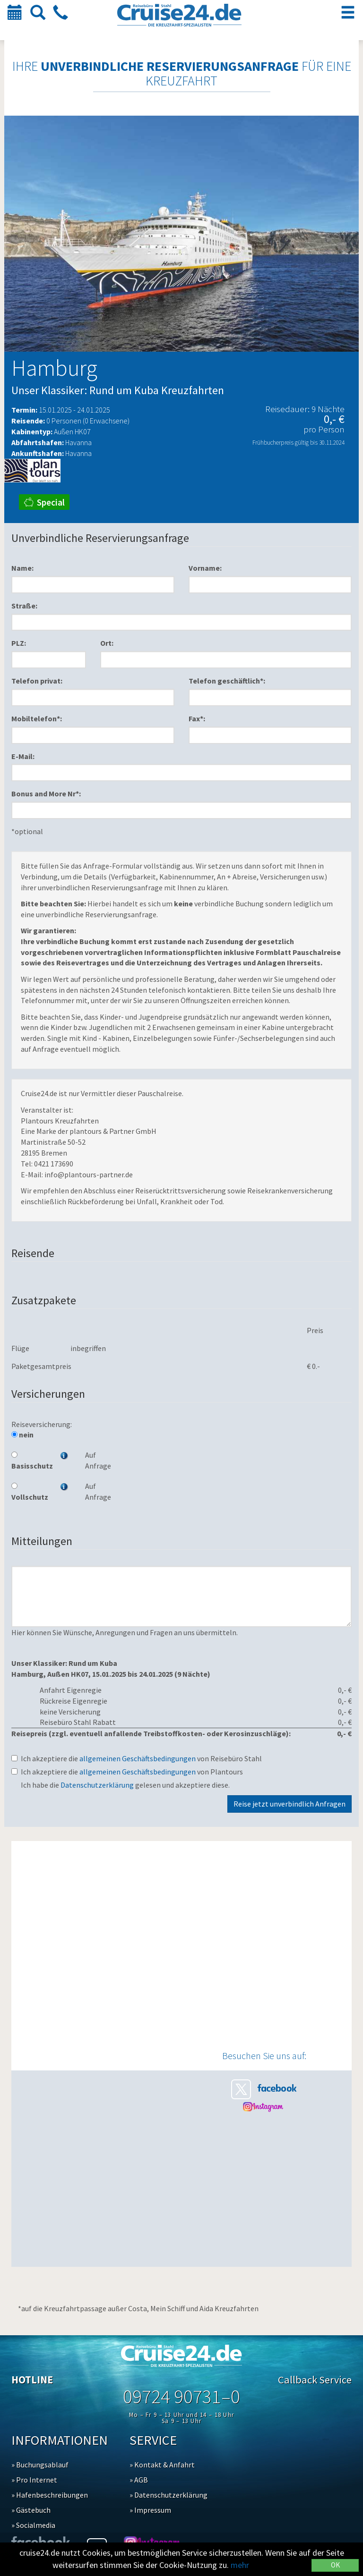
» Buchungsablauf (40, 2464)
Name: (22, 568)
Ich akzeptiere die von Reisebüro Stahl (136, 1758)
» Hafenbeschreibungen (49, 2495)
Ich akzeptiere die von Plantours (127, 1771)
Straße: (24, 605)
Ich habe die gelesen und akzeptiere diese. (125, 1785)
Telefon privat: (36, 680)
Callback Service (315, 2379)
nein (22, 1434)
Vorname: (205, 568)
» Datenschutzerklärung (168, 2495)
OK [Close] (335, 2564)
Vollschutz (28, 1492)
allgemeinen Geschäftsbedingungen (137, 1758)
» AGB (139, 2479)
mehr (240, 2564)
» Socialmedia (33, 2525)
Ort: (106, 643)
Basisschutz (28, 1461)
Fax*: (197, 718)
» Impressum (150, 2510)
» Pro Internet (34, 2479)
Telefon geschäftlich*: (227, 680)
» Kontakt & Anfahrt (162, 2464)
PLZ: (18, 643)
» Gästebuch (31, 2510)
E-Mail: (23, 756)
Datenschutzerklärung (97, 1785)
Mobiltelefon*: (36, 718)
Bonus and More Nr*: (46, 793)
